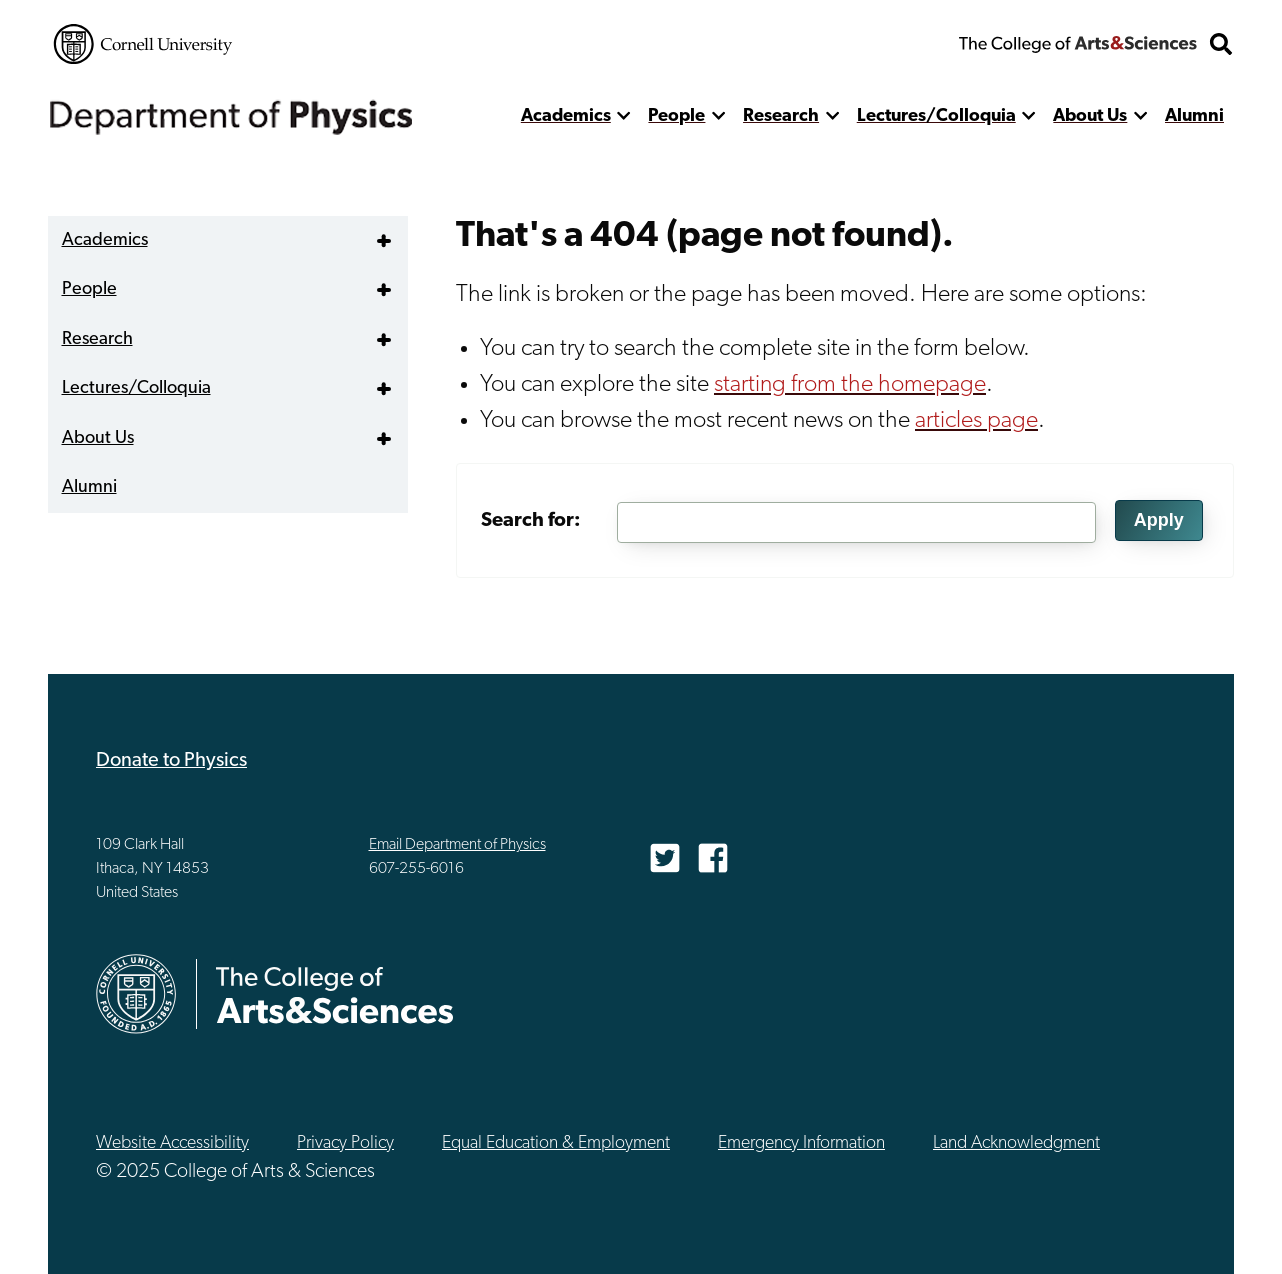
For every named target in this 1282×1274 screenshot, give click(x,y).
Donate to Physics (171, 761)
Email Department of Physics (457, 845)
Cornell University (143, 44)
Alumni (1194, 116)
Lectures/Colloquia (936, 116)
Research (781, 116)
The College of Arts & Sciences (1078, 44)
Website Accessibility (172, 1143)
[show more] (624, 116)
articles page (976, 421)
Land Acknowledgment (1016, 1143)
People (676, 116)
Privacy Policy (345, 1143)
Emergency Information (801, 1143)
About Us (1090, 116)
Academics (566, 116)
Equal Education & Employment (556, 1143)
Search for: (531, 521)
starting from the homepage (850, 385)
